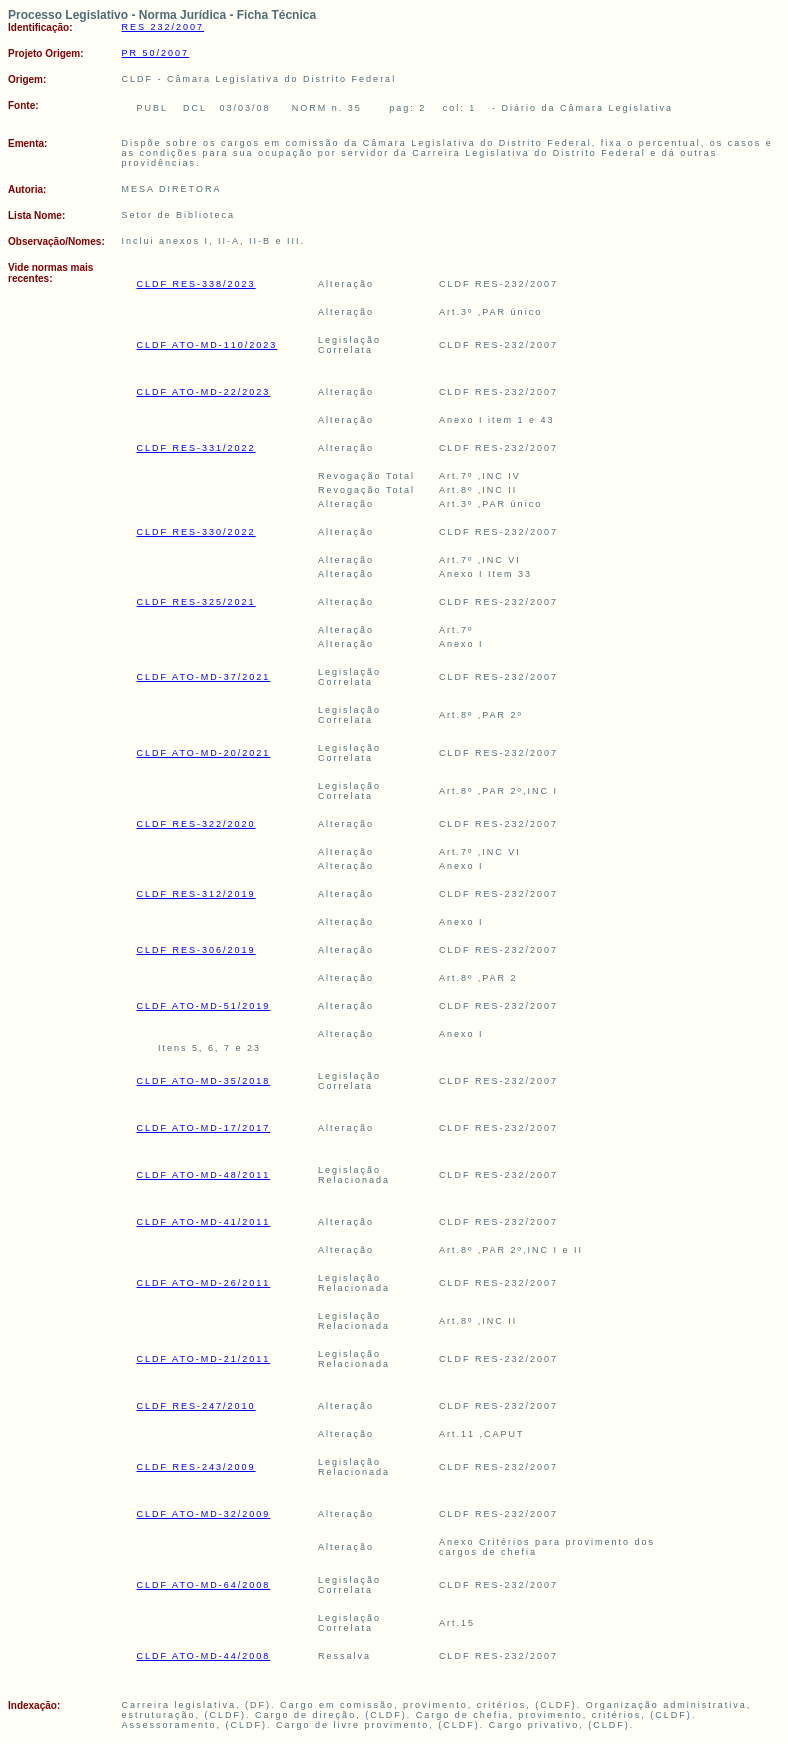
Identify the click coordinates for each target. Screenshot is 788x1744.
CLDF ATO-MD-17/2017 (204, 1128)
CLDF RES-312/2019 (196, 894)
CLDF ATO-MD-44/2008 (204, 1656)
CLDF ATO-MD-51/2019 (204, 1006)
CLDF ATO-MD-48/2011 (204, 1175)
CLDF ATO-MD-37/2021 (204, 677)
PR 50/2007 (156, 53)
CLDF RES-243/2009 (196, 1467)
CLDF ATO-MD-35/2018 (204, 1081)
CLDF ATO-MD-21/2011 (204, 1359)
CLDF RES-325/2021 (196, 602)
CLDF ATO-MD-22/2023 (204, 392)
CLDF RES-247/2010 (196, 1406)
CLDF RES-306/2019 (196, 950)
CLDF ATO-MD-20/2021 (204, 753)
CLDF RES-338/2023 (196, 284)
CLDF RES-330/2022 (196, 532)
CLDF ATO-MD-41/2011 (204, 1222)
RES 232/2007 (163, 27)
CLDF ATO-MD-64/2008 (204, 1585)
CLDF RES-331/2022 (196, 448)
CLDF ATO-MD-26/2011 (204, 1283)
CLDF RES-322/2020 (196, 824)
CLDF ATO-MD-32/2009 (204, 1514)
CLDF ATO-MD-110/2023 (207, 345)
